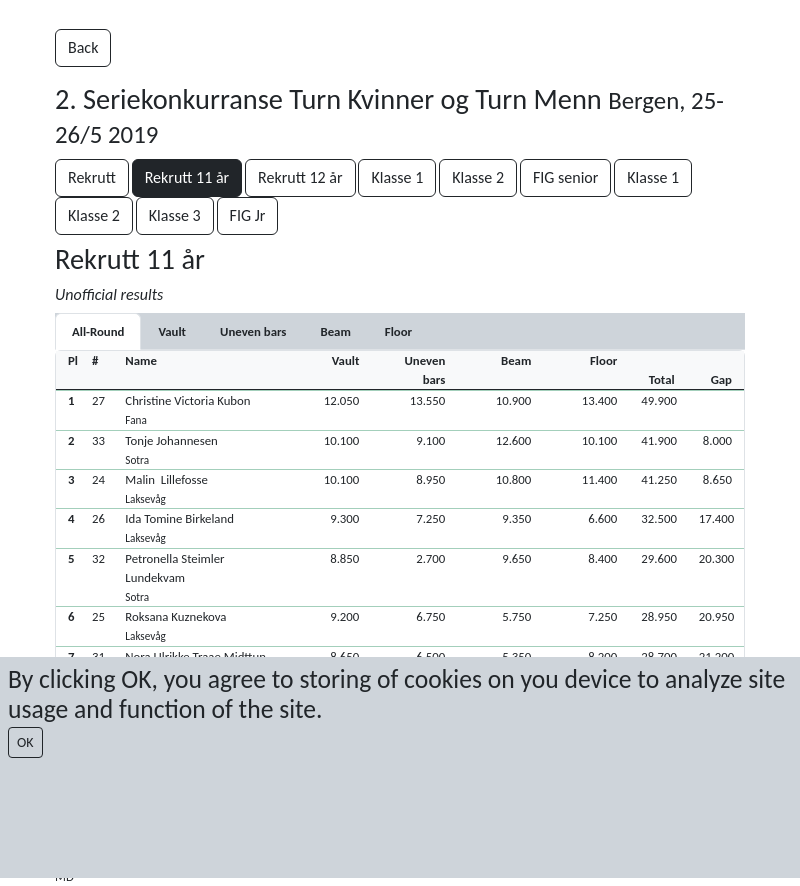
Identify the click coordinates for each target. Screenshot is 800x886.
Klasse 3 (175, 215)
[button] (400, 409)
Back (83, 47)
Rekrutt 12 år (300, 177)
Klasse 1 (397, 177)
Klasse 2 (478, 177)
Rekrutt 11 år (187, 177)
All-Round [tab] (98, 331)
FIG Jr (248, 215)
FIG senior (565, 177)
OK (25, 742)
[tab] (172, 331)
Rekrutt (92, 177)
